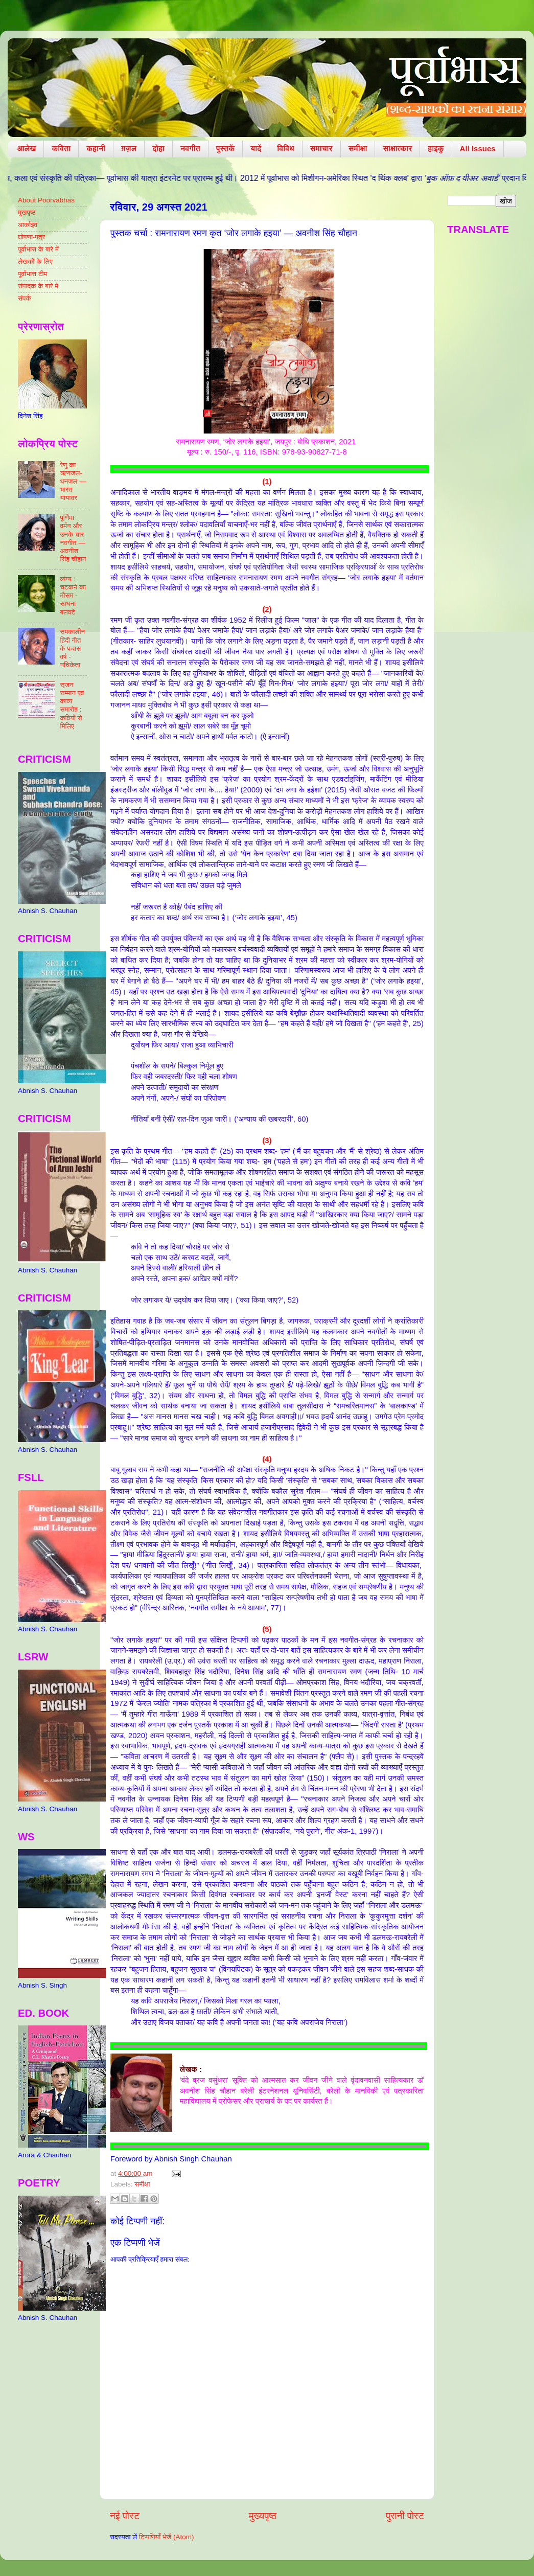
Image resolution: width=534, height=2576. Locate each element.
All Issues (478, 148)
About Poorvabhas (46, 200)
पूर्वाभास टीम (32, 274)
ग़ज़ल (128, 148)
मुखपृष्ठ (27, 212)
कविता (61, 148)
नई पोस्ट (125, 2516)
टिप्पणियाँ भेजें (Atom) (166, 2537)
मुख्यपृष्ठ (262, 2516)
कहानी (95, 148)
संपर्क (24, 298)
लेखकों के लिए (35, 261)
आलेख (26, 148)
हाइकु (436, 148)
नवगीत (190, 148)
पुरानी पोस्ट (405, 2516)
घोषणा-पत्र (31, 237)
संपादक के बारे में (38, 286)
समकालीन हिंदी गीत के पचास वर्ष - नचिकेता (72, 648)
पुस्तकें (225, 148)
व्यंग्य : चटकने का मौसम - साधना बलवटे (73, 595)
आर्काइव (27, 225)
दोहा (158, 148)
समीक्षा (358, 148)
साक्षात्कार (397, 148)
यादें (255, 148)
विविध (285, 148)
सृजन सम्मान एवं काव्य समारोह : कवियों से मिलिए (72, 705)
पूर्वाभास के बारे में (38, 249)
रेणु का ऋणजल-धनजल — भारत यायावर (73, 481)
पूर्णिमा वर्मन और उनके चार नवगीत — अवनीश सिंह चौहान (73, 538)
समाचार (321, 148)
